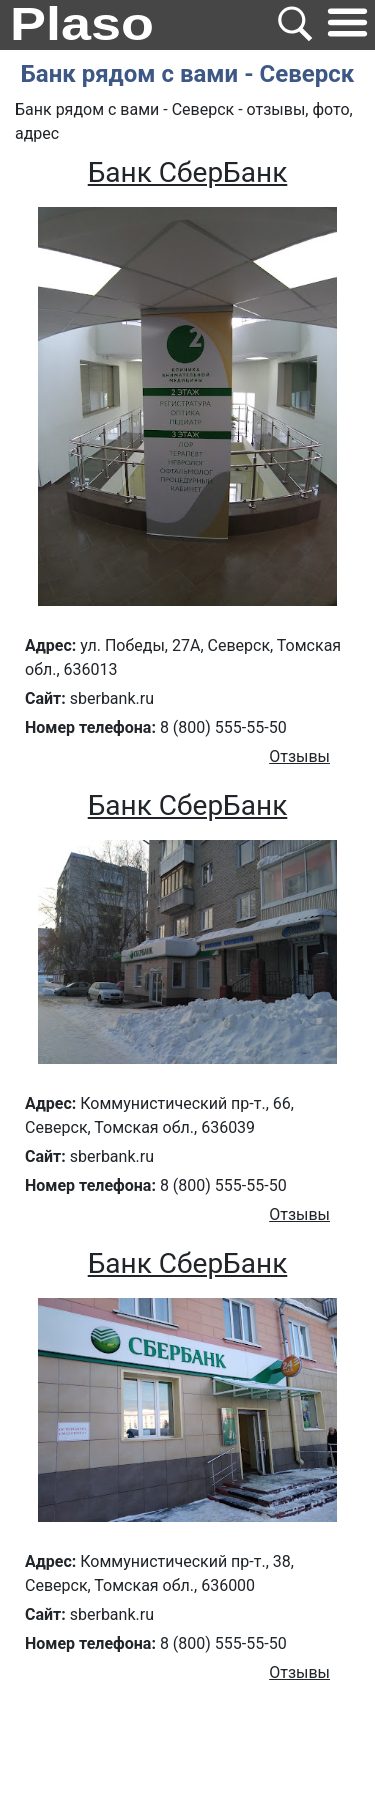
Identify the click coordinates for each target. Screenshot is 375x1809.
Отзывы (299, 756)
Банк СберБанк (188, 172)
